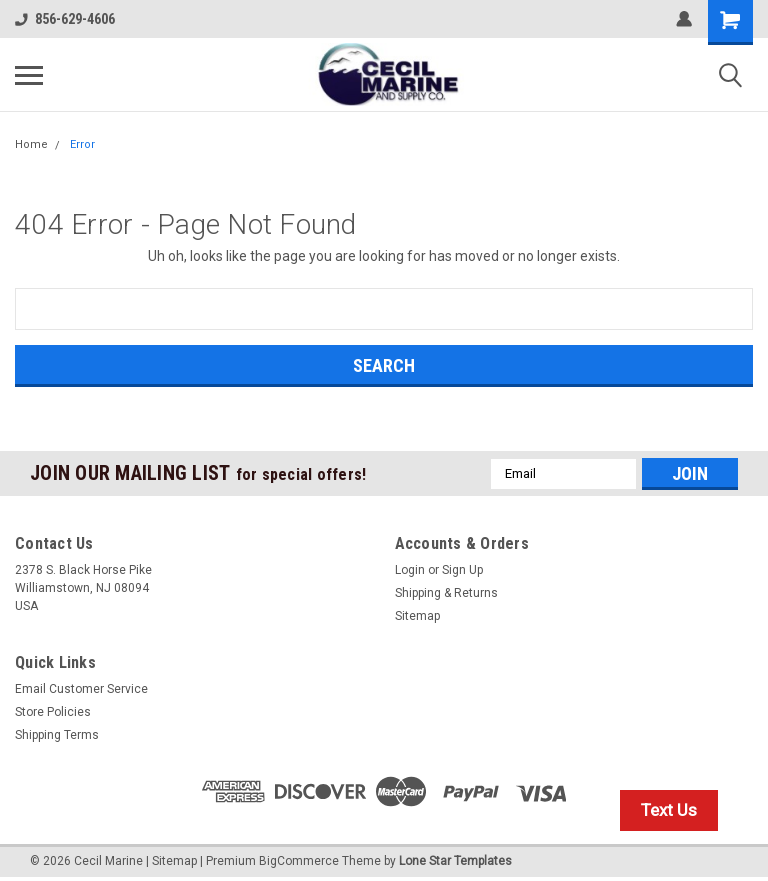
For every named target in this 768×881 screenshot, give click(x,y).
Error (82, 144)
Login (410, 570)
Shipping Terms (57, 735)
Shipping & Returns (446, 593)
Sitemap (417, 616)
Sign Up (462, 570)
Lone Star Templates (455, 861)
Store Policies (53, 712)
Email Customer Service (81, 689)
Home (31, 144)
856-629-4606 (65, 19)
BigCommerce (299, 861)
